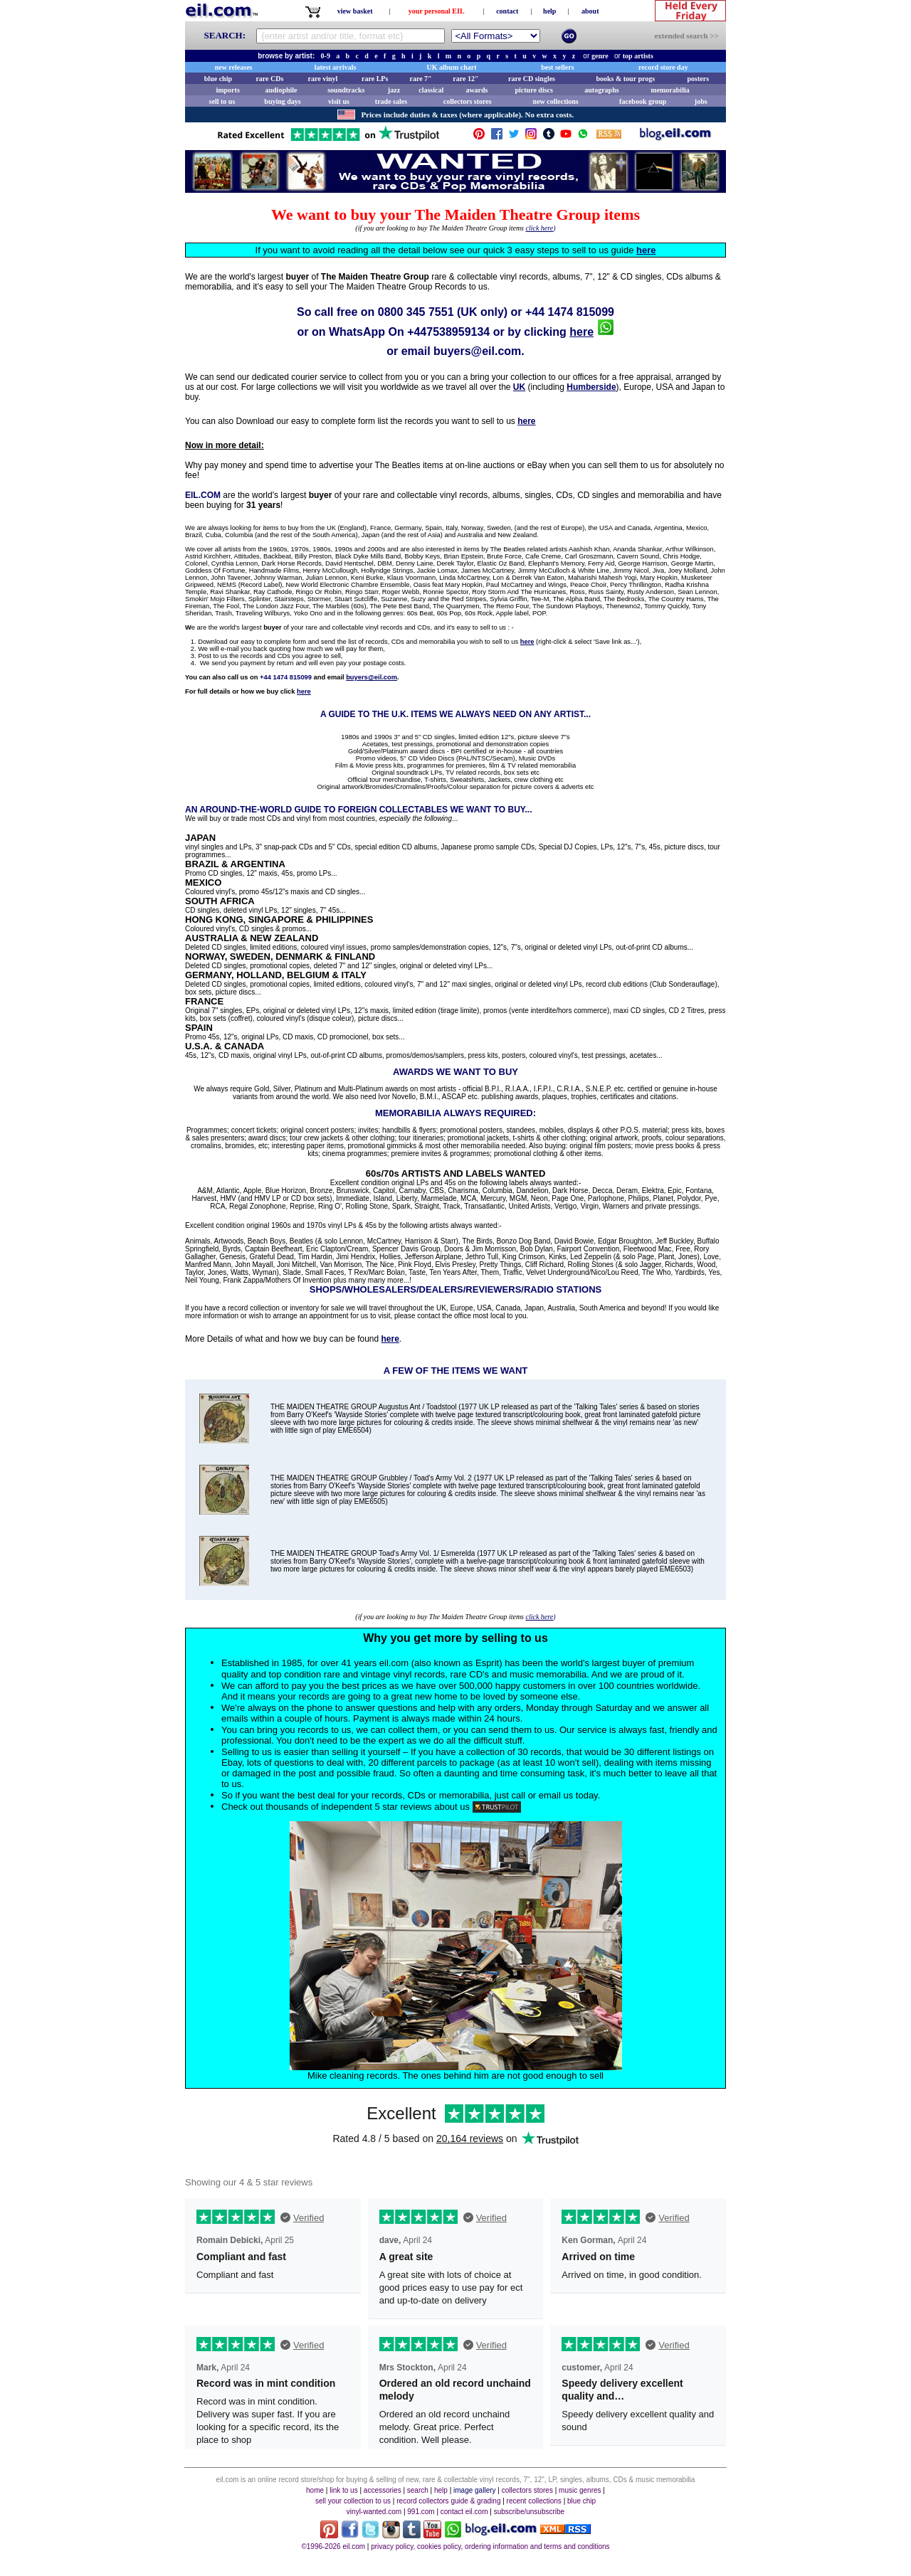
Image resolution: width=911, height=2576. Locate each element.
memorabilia (670, 90)
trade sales (391, 101)
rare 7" (420, 79)
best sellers (557, 67)
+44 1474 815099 (569, 312)
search (417, 2490)
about (590, 11)
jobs (701, 101)
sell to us (222, 101)
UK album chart (452, 67)
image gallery (474, 2490)
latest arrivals (336, 67)
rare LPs (375, 79)
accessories (382, 2490)
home (315, 2490)
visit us (338, 101)
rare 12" (465, 79)
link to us (343, 2490)
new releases (234, 67)
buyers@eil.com (477, 351)
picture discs (533, 90)
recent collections (534, 2501)
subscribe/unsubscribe (529, 2512)
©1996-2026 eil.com (333, 2546)
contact (507, 11)
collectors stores (467, 101)
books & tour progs (625, 79)
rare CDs (269, 79)
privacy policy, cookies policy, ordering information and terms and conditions (490, 2546)
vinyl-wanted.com (374, 2512)
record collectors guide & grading (448, 2501)
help (549, 11)
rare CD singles (531, 79)
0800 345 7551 (416, 312)
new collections (556, 101)
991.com (420, 2512)
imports (227, 90)
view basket (355, 11)
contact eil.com (464, 2512)
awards (476, 90)
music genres (580, 2490)
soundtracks (345, 90)
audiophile (281, 90)
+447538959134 (448, 332)
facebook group (642, 101)
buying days (282, 101)
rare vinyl (323, 79)
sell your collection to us (353, 2501)
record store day (663, 67)
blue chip (218, 79)
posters (698, 79)
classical (430, 90)
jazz (394, 90)
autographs (601, 90)
